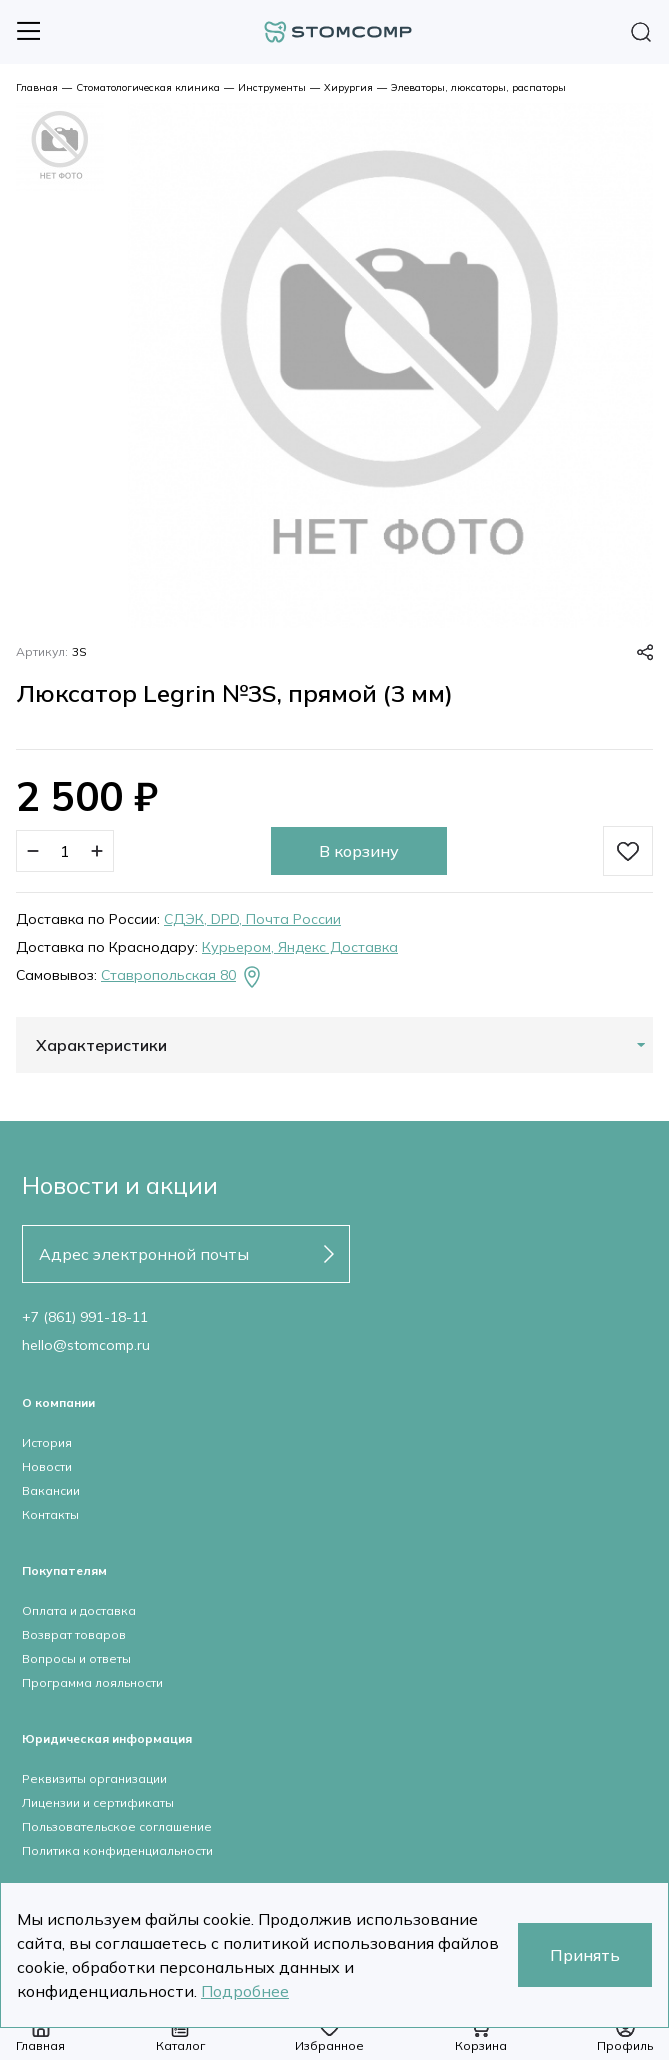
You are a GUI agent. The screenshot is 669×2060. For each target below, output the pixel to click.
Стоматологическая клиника (148, 87)
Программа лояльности (92, 1682)
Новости (47, 1466)
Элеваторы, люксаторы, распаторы (478, 87)
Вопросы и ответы (76, 1658)
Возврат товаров (74, 1634)
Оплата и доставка (79, 1610)
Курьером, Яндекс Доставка (300, 947)
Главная (37, 87)
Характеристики (101, 1045)
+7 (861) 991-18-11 (85, 1317)
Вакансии (51, 1490)
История (47, 1442)
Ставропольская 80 (182, 977)
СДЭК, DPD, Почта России (252, 919)
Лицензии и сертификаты (98, 1802)
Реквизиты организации (94, 1778)
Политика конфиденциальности (117, 1850)
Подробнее (245, 1991)
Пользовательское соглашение (117, 1826)
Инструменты (272, 87)
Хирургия (348, 87)
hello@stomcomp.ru (86, 1345)
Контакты (50, 1514)
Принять (585, 1955)
